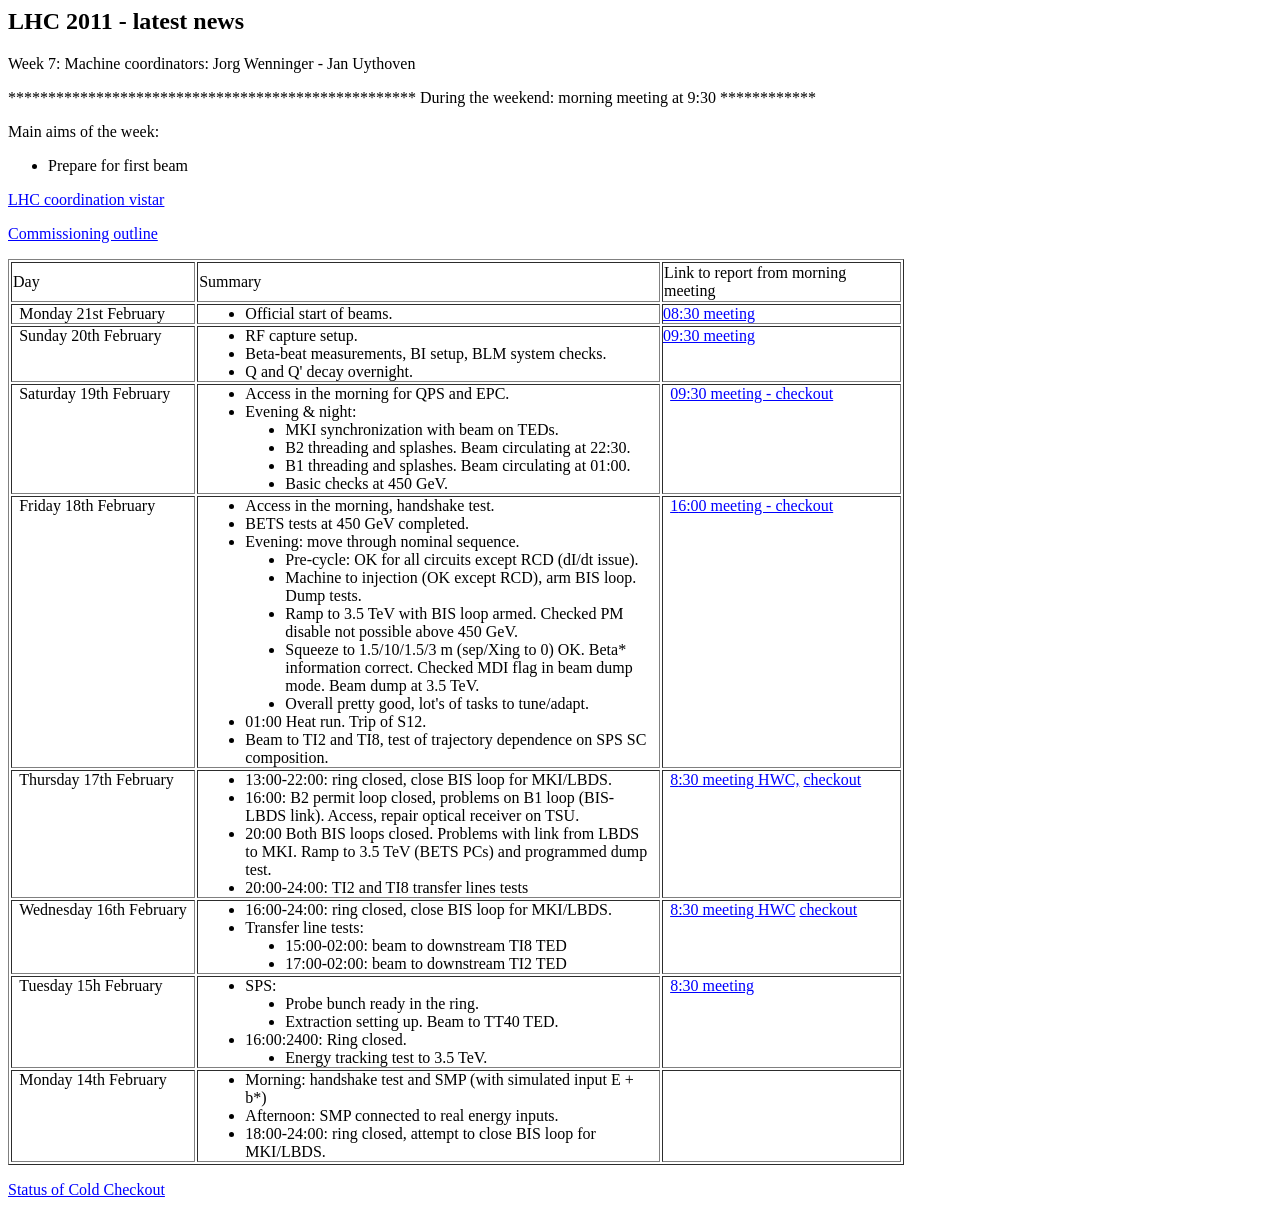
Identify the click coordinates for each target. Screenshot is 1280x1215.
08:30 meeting (709, 313)
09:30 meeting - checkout (751, 393)
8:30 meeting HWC (732, 909)
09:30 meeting (709, 335)
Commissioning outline (83, 233)
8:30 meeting (712, 985)
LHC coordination (86, 199)
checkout (828, 909)
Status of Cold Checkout (86, 1189)
